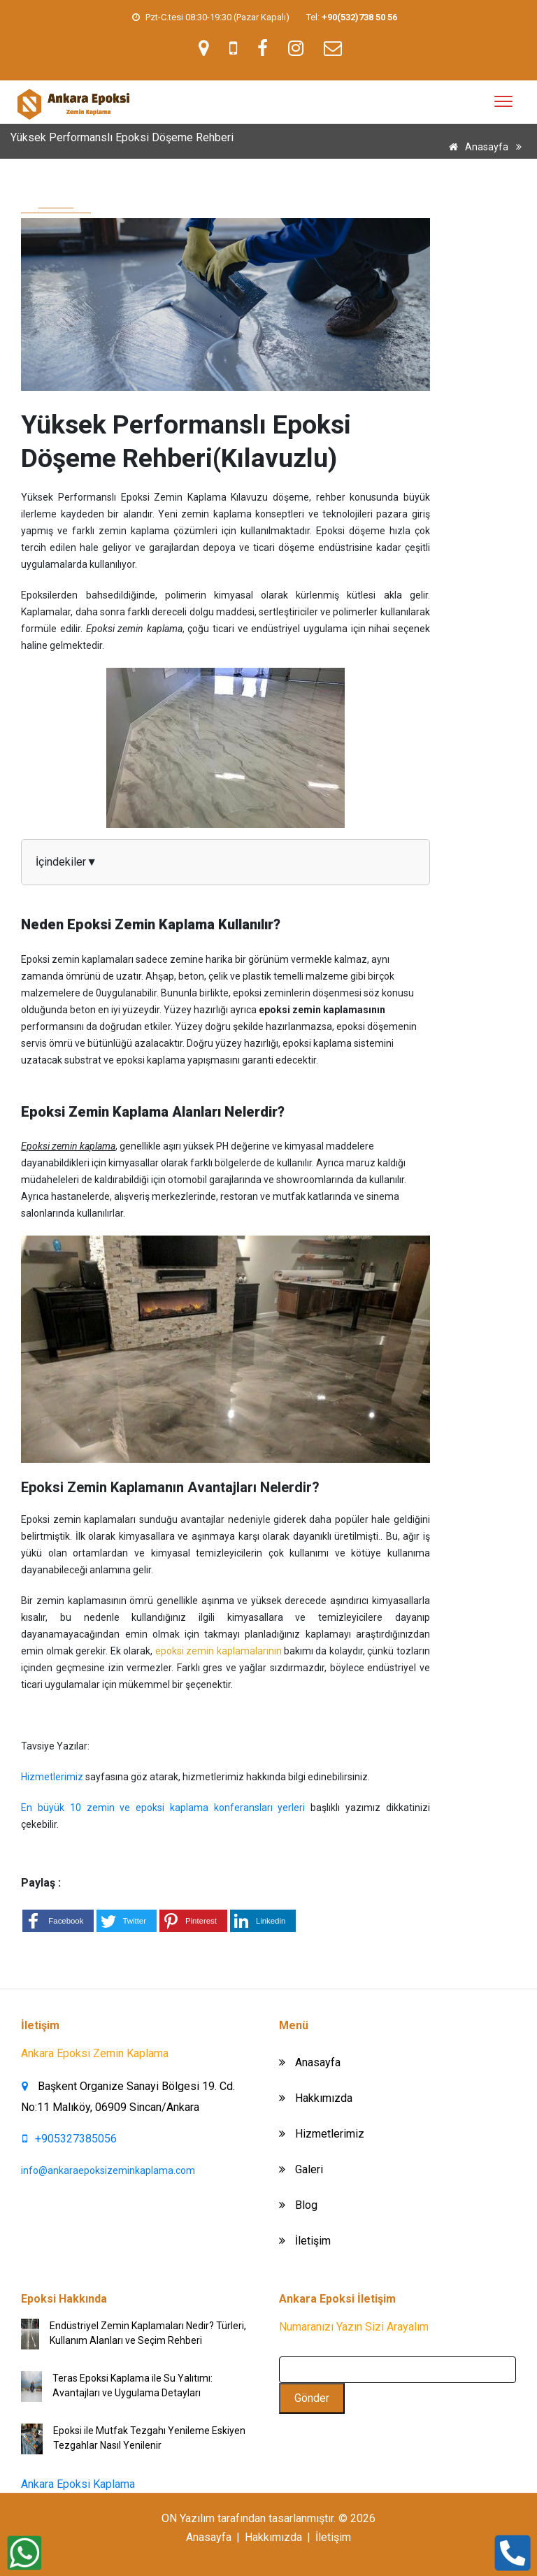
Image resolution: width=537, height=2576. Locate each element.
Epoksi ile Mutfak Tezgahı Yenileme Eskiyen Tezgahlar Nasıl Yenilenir (149, 2438)
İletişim (305, 2240)
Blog (298, 2205)
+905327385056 (69, 2138)
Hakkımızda (315, 2098)
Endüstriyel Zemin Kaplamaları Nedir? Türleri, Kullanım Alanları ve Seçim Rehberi (148, 2333)
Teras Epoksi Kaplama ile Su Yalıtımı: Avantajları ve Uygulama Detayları (132, 2385)
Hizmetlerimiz (53, 1776)
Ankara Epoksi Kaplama (78, 2484)
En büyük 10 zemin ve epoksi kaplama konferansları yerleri (163, 1807)
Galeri (301, 2169)
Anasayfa (476, 146)
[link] (359, 17)
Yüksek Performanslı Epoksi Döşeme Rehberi (427, 167)
